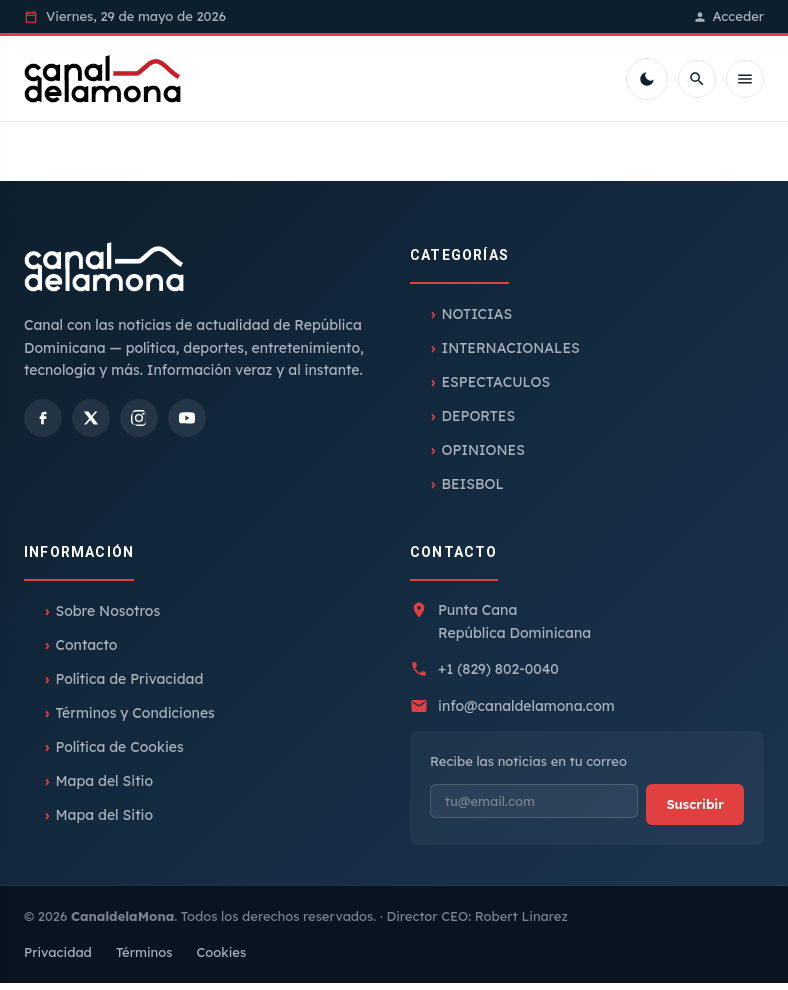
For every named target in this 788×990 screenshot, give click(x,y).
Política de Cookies (119, 754)
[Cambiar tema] (647, 82)
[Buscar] (697, 82)
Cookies (221, 959)
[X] (91, 425)
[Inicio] (113, 82)
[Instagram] (139, 425)
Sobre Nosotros (107, 618)
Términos (144, 959)
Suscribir (695, 810)
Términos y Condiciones (134, 720)
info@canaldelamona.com (526, 712)
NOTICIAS (476, 321)
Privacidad (58, 959)
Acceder (728, 16)
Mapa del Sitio (104, 788)
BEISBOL (472, 491)
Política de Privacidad (129, 686)
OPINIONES (482, 457)
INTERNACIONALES (510, 355)
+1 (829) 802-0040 (498, 676)
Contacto (86, 652)
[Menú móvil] (745, 82)
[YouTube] (187, 425)
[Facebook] (43, 425)
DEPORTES (478, 423)
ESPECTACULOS (495, 389)
